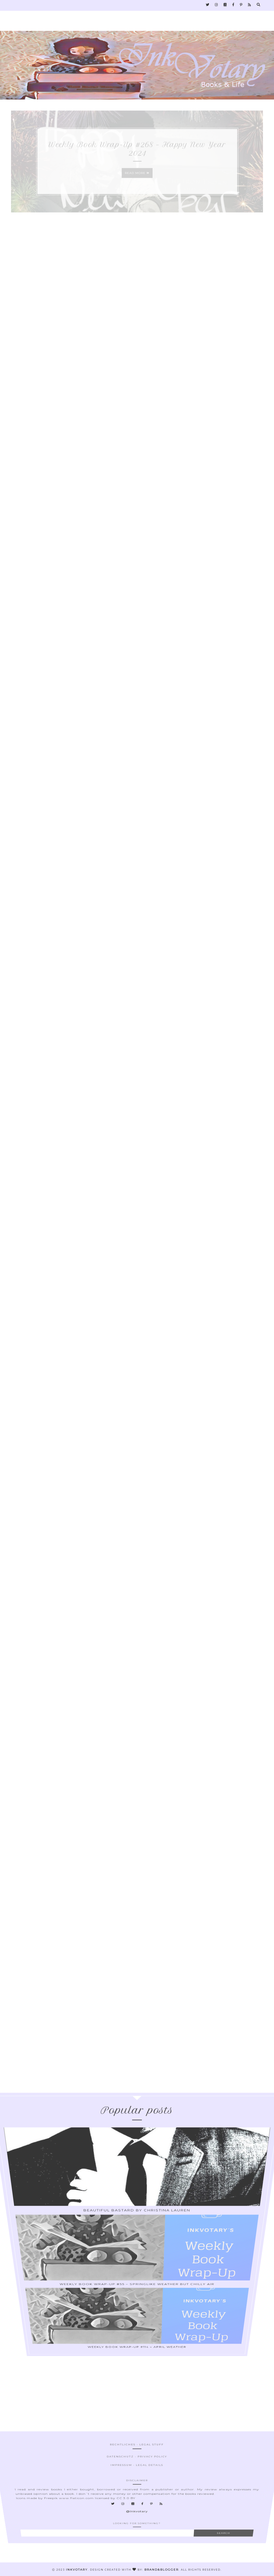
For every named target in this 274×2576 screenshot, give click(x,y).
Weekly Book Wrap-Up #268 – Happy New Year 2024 (137, 153)
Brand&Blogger (161, 2569)
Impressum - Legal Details (137, 2488)
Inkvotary (77, 2569)
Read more (137, 178)
